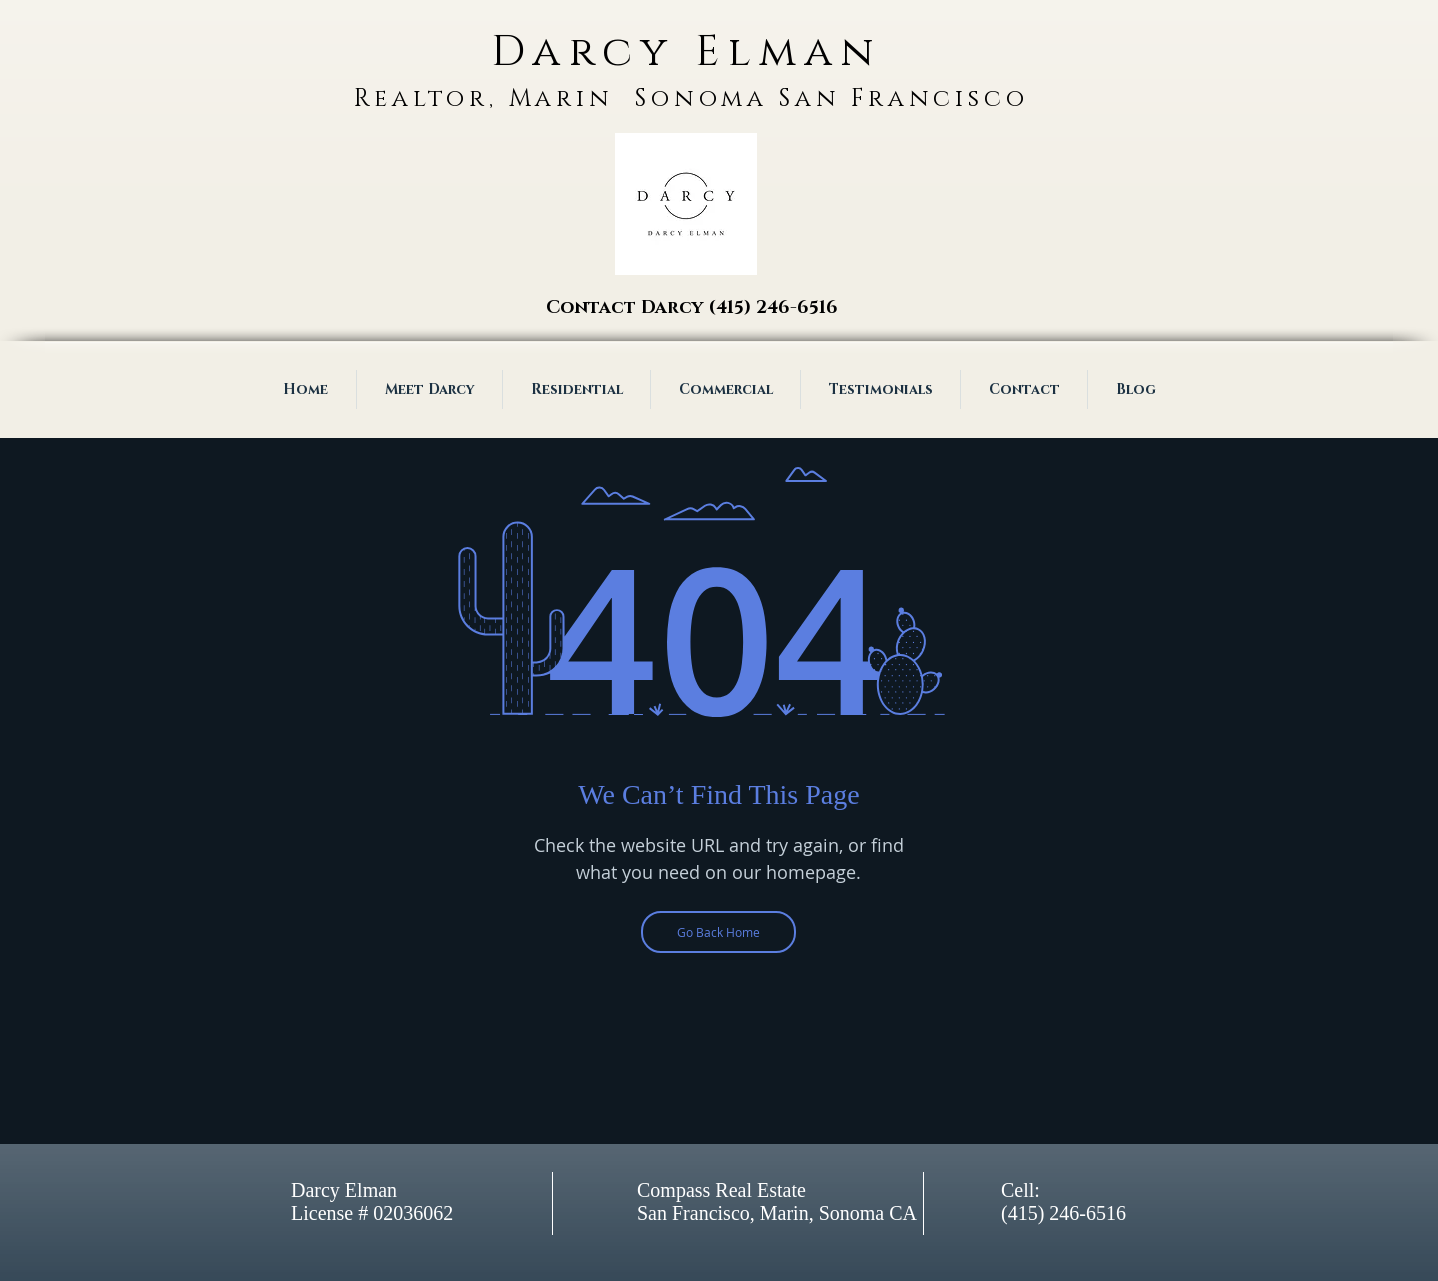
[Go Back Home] (718, 932)
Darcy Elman (686, 52)
